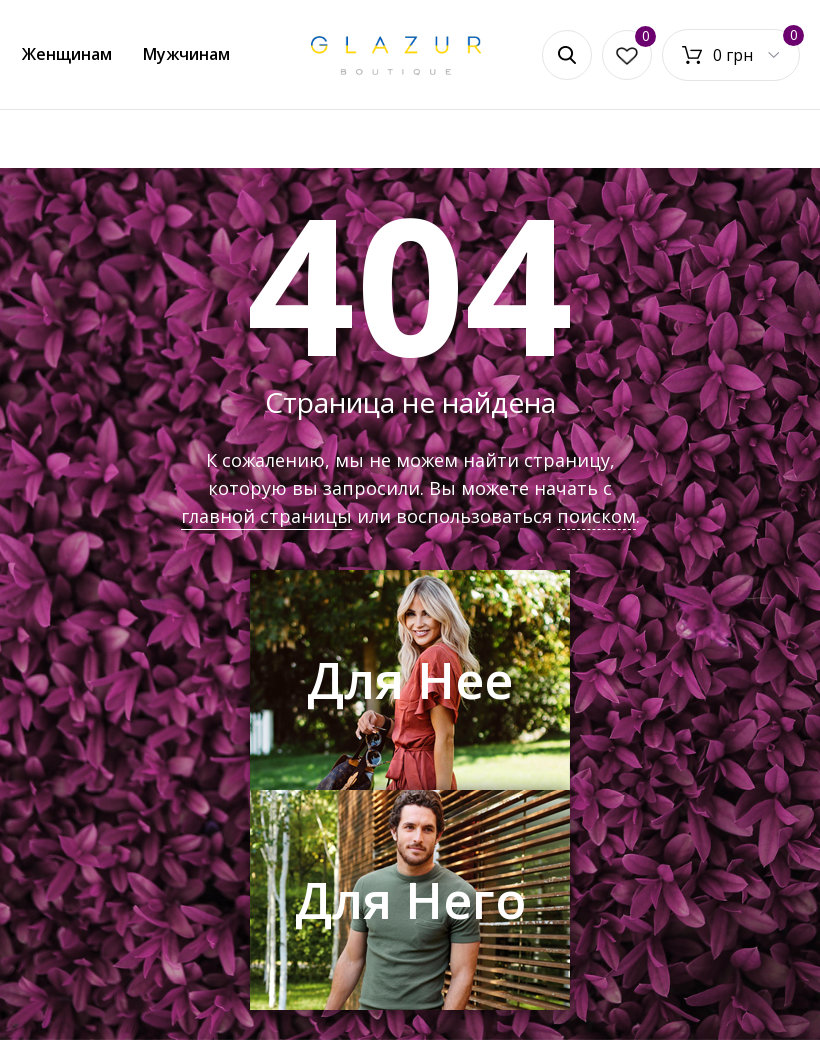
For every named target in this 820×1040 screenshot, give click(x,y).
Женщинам (67, 54)
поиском (596, 516)
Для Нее (410, 680)
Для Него (410, 900)
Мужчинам (186, 54)
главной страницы (266, 516)
